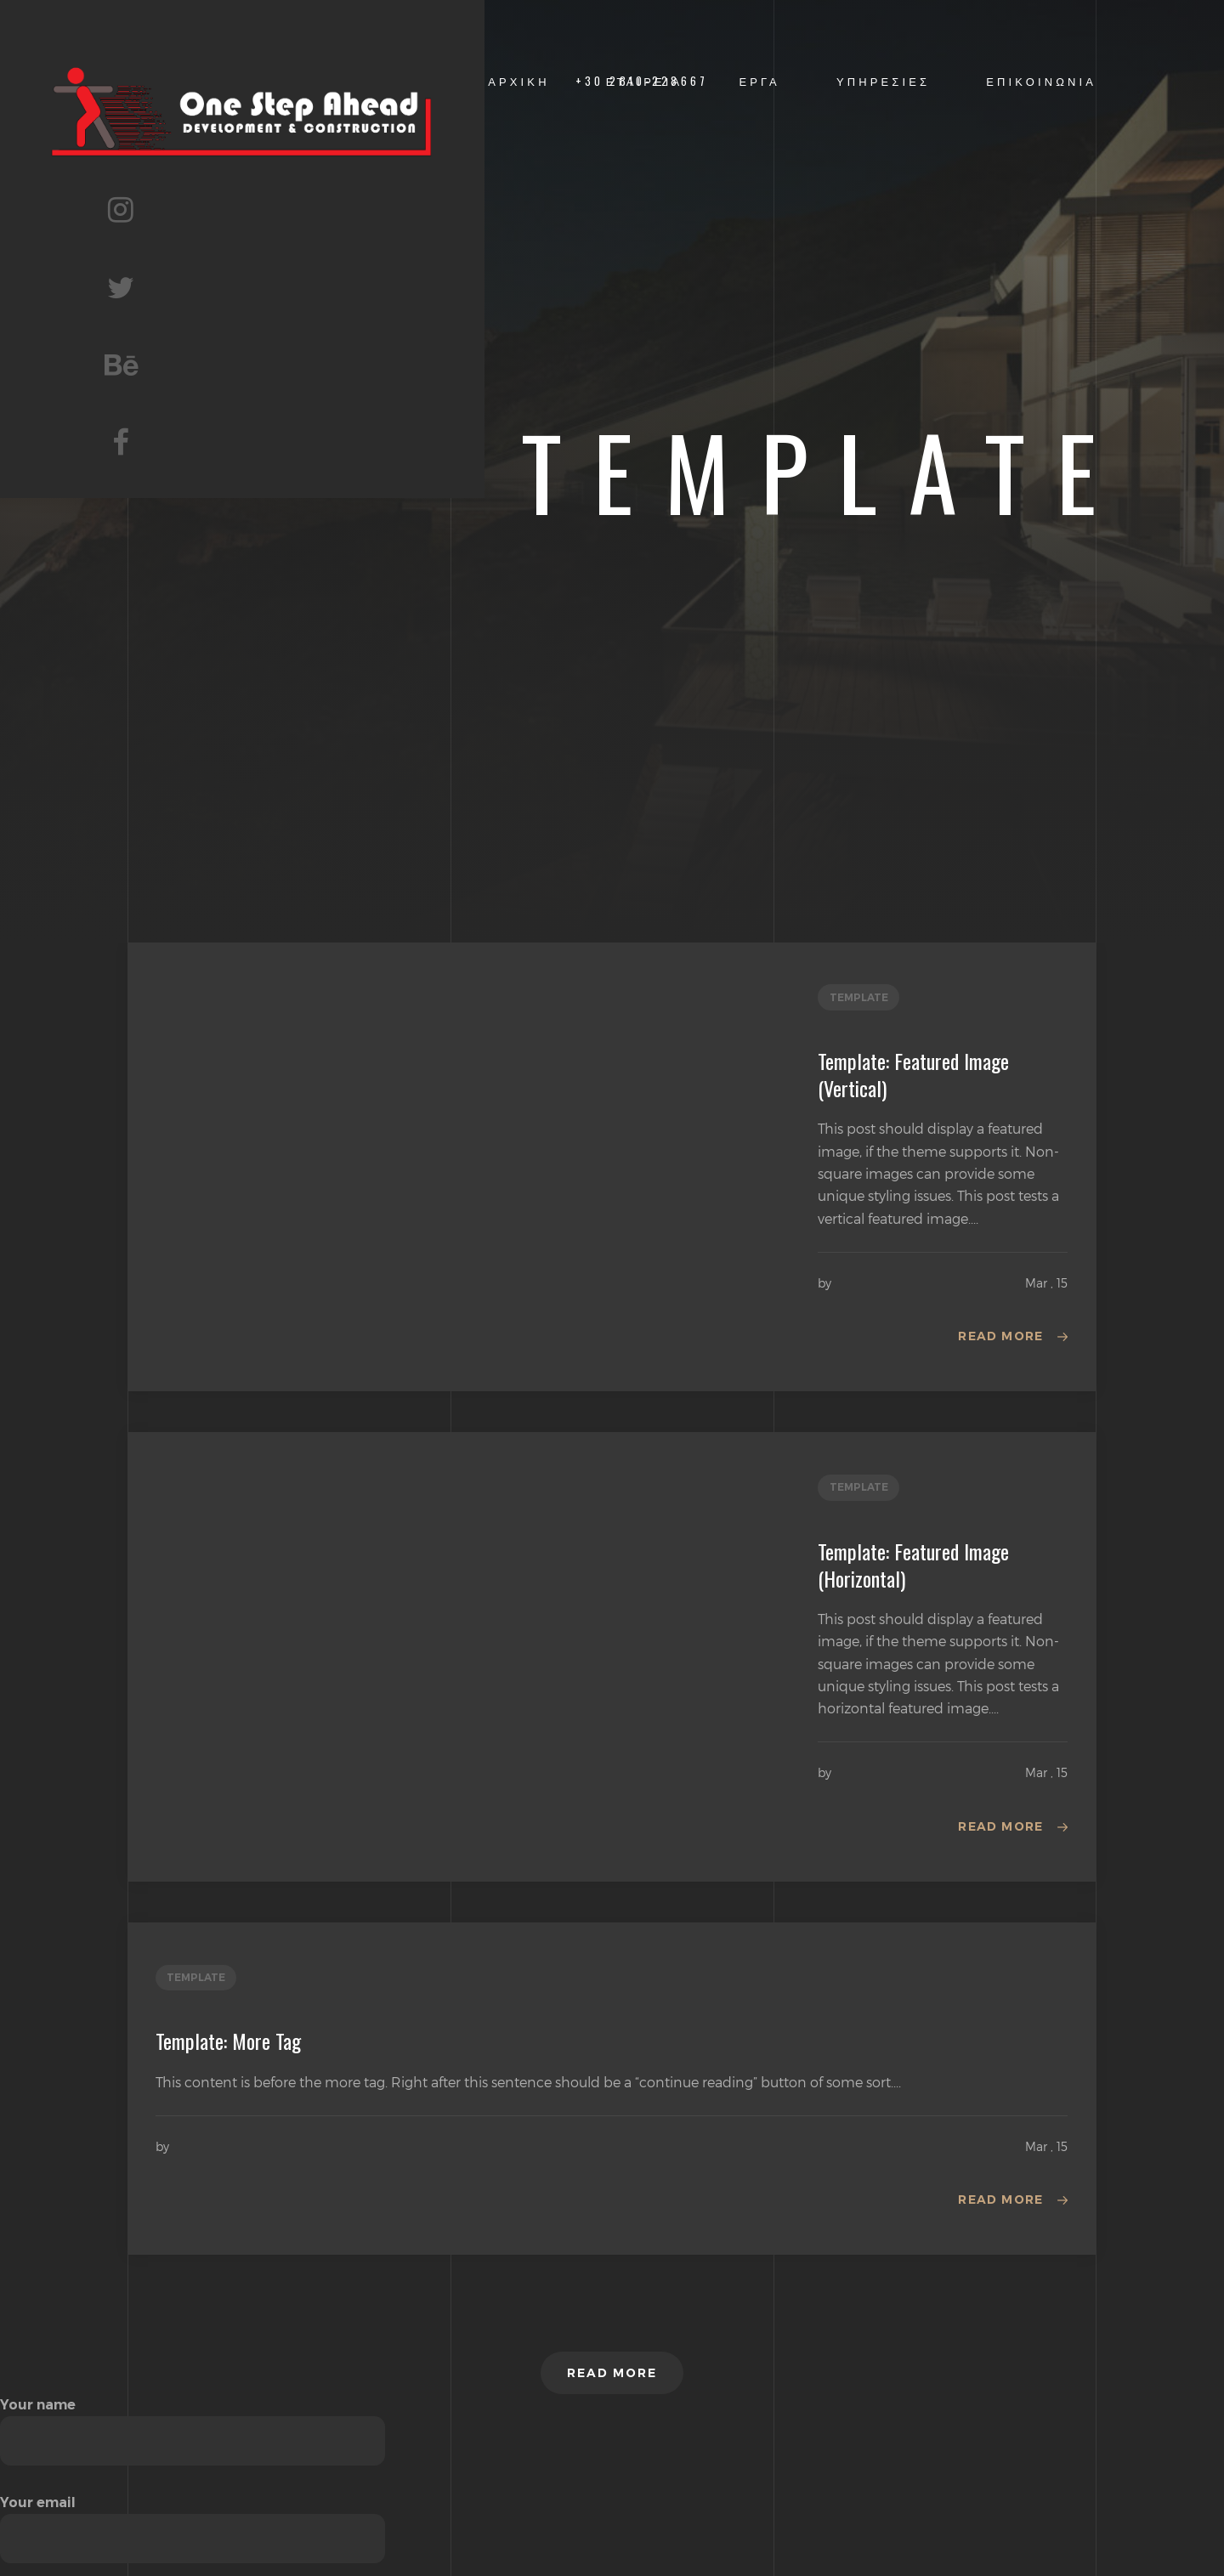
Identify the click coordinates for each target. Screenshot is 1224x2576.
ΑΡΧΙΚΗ (518, 81)
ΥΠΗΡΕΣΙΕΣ (883, 81)
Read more (1001, 1336)
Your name (192, 2423)
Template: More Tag (228, 2040)
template (859, 997)
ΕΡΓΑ (759, 81)
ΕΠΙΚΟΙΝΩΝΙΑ (1041, 81)
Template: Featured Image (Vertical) (913, 1074)
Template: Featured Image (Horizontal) (913, 1565)
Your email (192, 2520)
